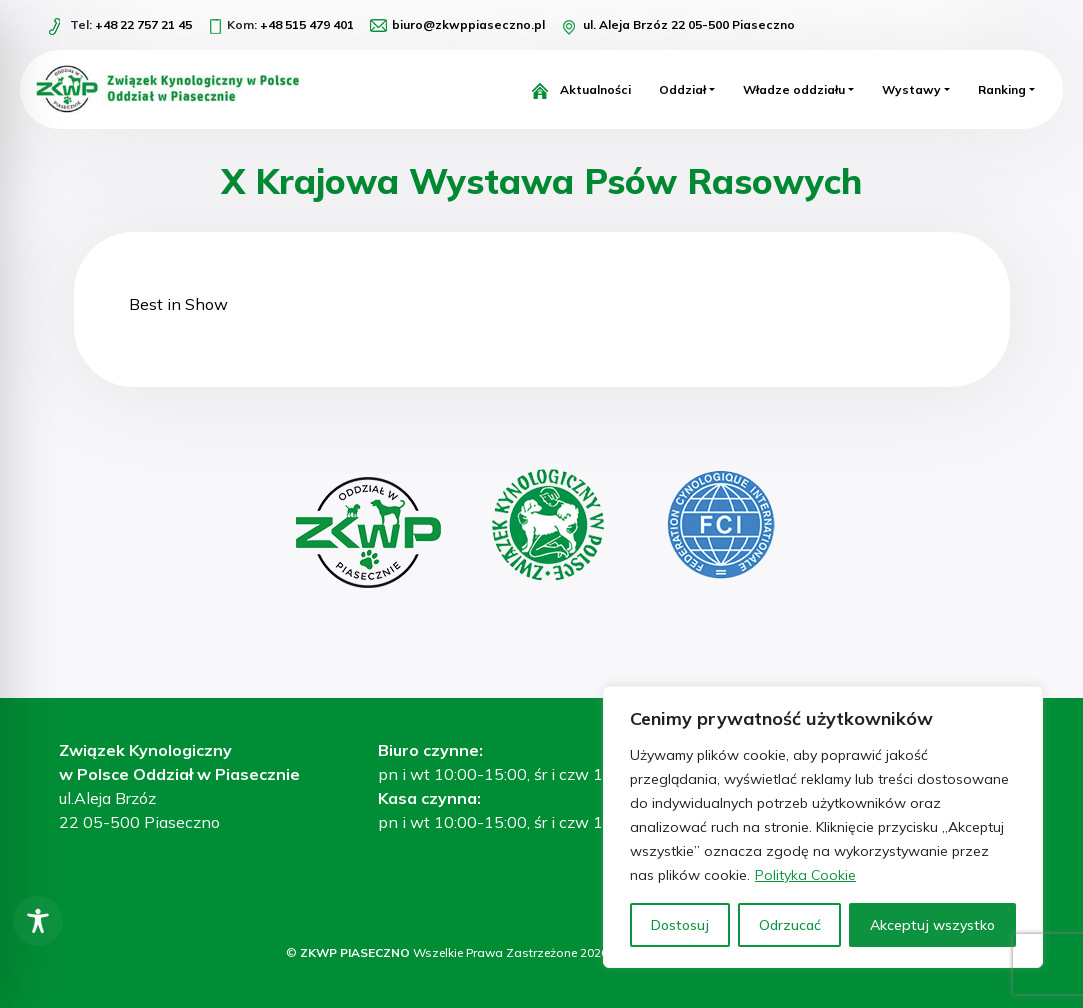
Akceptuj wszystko (932, 925)
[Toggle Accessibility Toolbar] (38, 921)
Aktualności (595, 89)
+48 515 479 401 (307, 24)
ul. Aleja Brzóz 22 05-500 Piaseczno (689, 24)
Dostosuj (680, 925)
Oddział (682, 89)
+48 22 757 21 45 (143, 24)
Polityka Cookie (805, 875)
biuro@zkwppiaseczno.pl (468, 24)
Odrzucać (790, 925)
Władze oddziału (794, 89)
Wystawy (911, 89)
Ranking (1002, 89)
